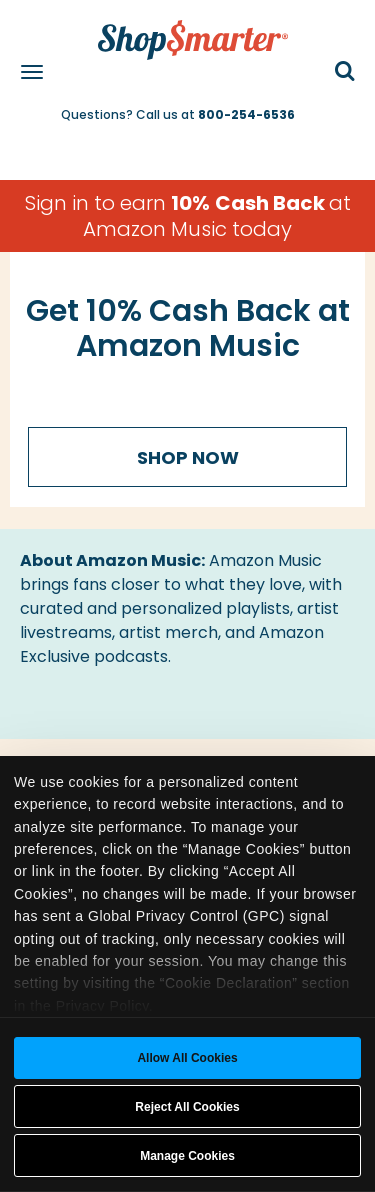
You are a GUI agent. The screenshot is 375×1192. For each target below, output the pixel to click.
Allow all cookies (187, 1058)
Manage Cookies (187, 1156)
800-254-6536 (246, 114)
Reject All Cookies (187, 1107)
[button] (345, 72)
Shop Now (188, 457)
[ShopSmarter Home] (188, 30)
